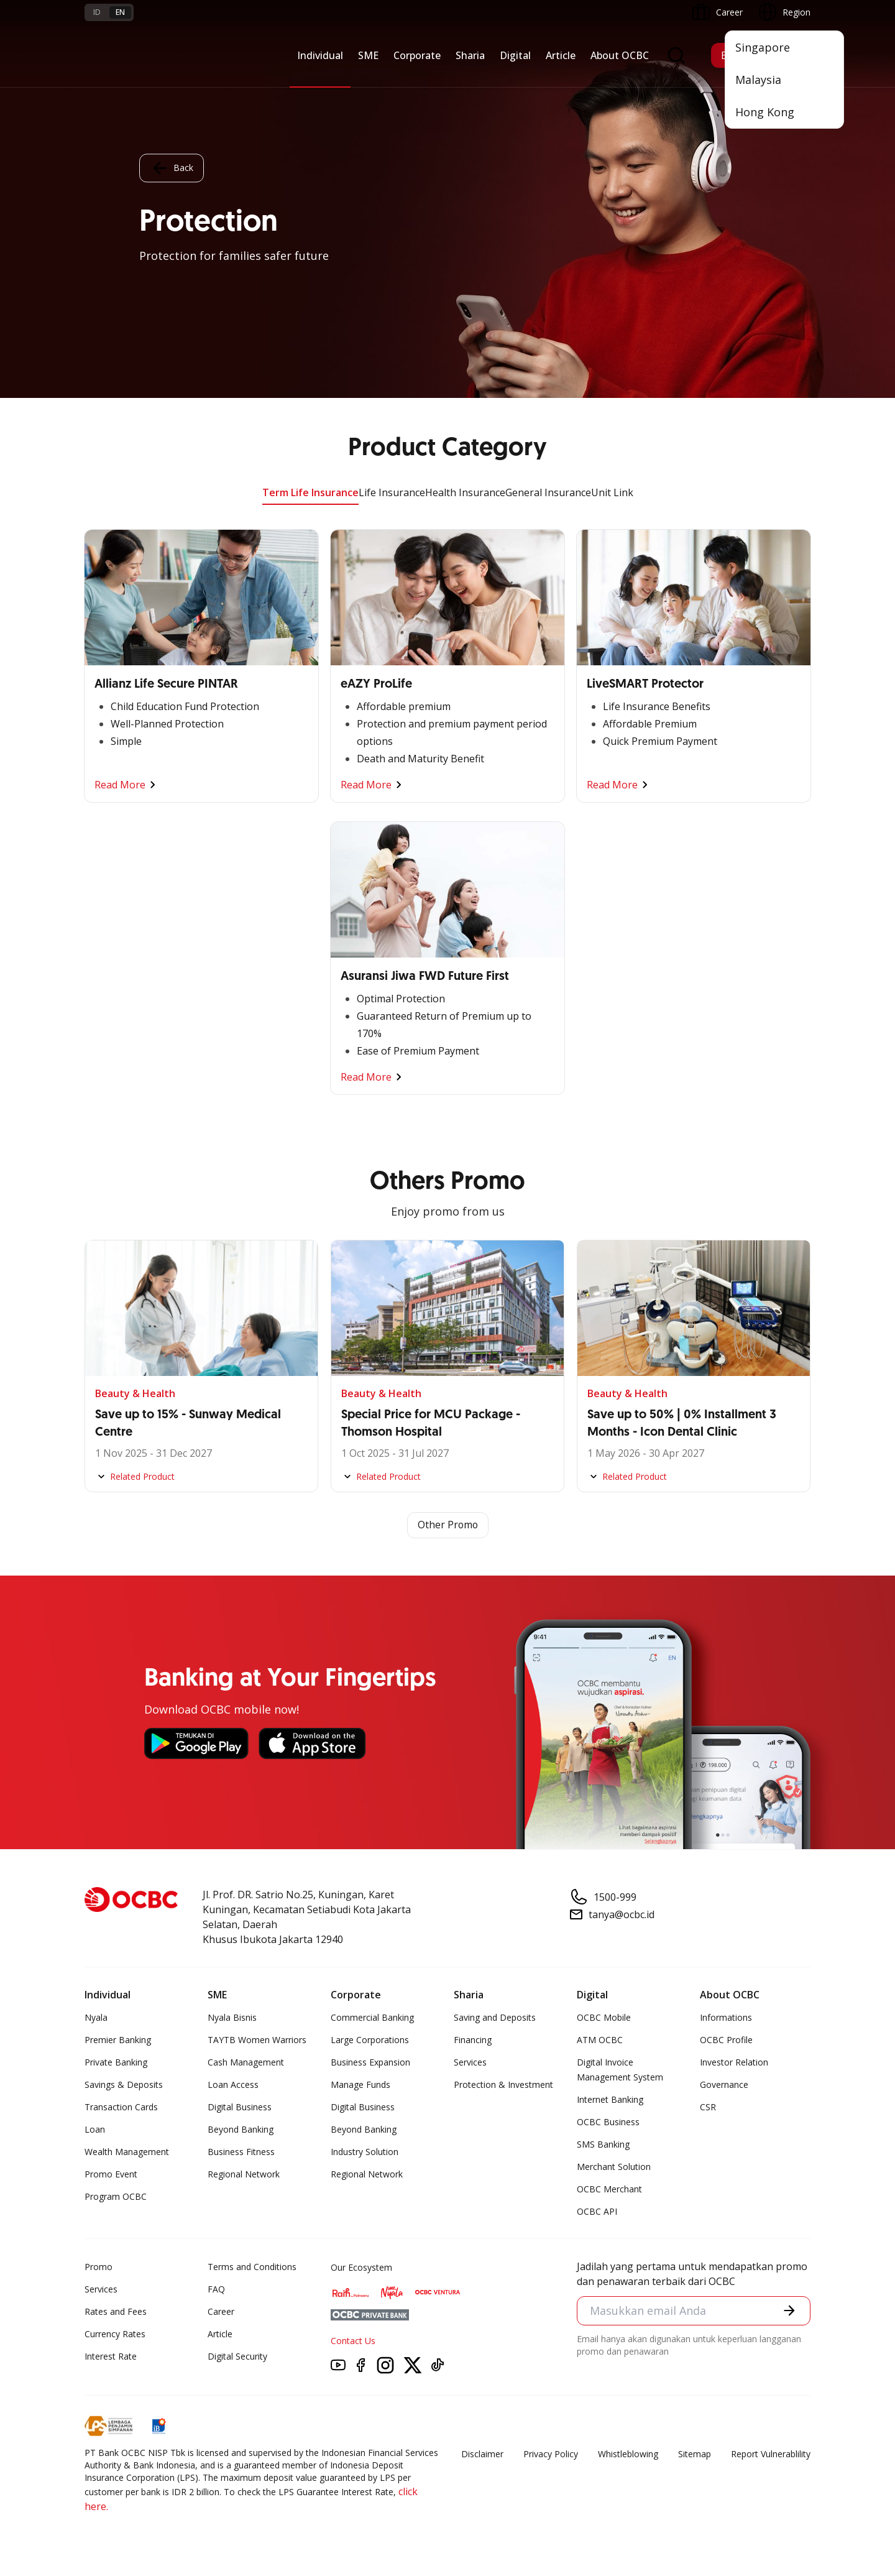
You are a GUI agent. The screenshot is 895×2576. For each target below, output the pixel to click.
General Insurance (548, 492)
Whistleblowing (628, 2454)
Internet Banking (610, 2099)
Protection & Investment (503, 2084)
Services (470, 2062)
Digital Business (240, 2107)
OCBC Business (608, 2122)
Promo (98, 2267)
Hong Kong (764, 111)
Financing (473, 2040)
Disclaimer (482, 2454)
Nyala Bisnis (232, 2017)
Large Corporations (370, 2040)
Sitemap (694, 2454)
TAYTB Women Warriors (257, 2040)
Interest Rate (111, 2356)
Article (561, 55)
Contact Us (353, 2341)
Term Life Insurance (310, 492)
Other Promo (448, 1525)
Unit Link (612, 492)
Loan (95, 2129)
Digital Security (237, 2356)
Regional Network (244, 2174)
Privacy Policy (550, 2454)
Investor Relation (734, 2062)
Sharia (470, 55)
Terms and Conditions (252, 2267)
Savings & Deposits (124, 2084)
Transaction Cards (121, 2107)
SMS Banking (603, 2144)
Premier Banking (118, 2040)
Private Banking (116, 2062)
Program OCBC (116, 2196)
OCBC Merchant (609, 2189)
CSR (708, 2107)
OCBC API (597, 2211)
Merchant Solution (614, 2166)
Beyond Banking (240, 2129)
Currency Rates (115, 2334)
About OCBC (619, 55)
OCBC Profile (726, 2040)
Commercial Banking (372, 2017)
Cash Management (246, 2062)
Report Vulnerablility (770, 2454)
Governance (724, 2084)
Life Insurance (392, 492)
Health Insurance (465, 492)
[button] (789, 2311)
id (97, 12)
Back (171, 168)
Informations (726, 2017)
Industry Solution (364, 2152)
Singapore (762, 47)
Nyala (96, 2017)
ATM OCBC (600, 2040)
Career (221, 2311)
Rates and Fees (116, 2311)
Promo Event (111, 2174)
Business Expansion (370, 2062)
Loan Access (233, 2084)
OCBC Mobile (604, 2017)
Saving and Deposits (495, 2017)
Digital (515, 55)
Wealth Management (127, 2152)
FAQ (216, 2289)
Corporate (417, 55)
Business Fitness (241, 2152)
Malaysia (758, 79)
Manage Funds (360, 2084)
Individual (320, 55)
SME (368, 55)
